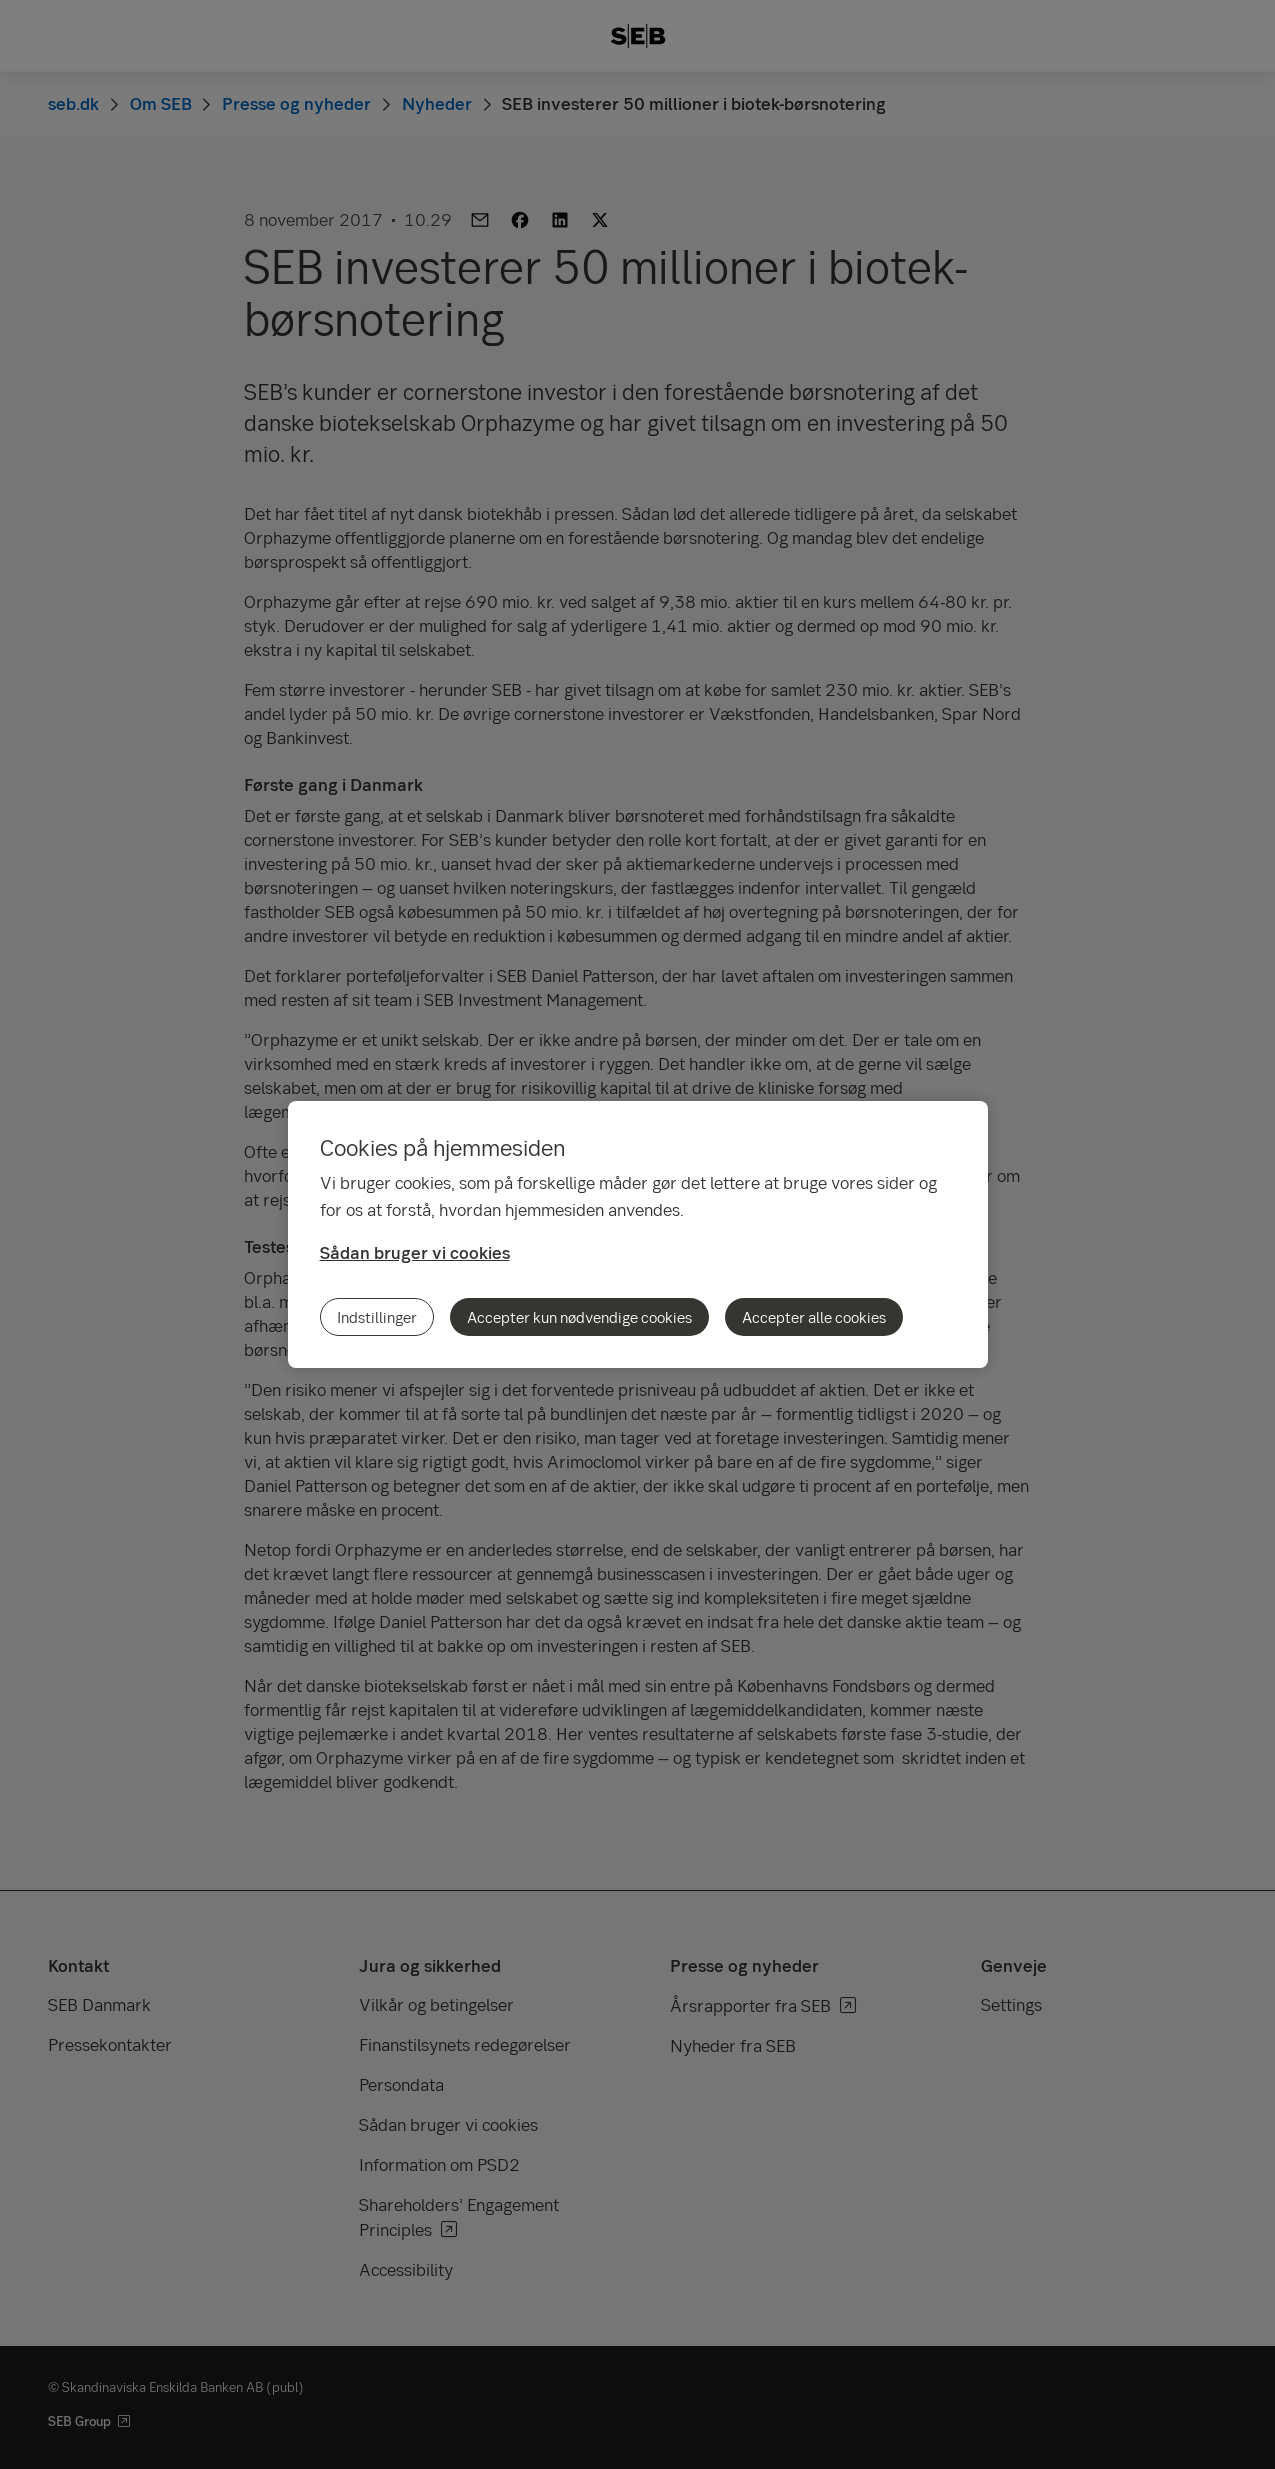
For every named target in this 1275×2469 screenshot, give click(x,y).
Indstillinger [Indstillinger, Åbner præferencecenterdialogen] (377, 1317)
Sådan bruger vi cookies (415, 1252)
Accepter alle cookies (814, 1317)
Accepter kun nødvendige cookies (579, 1317)
